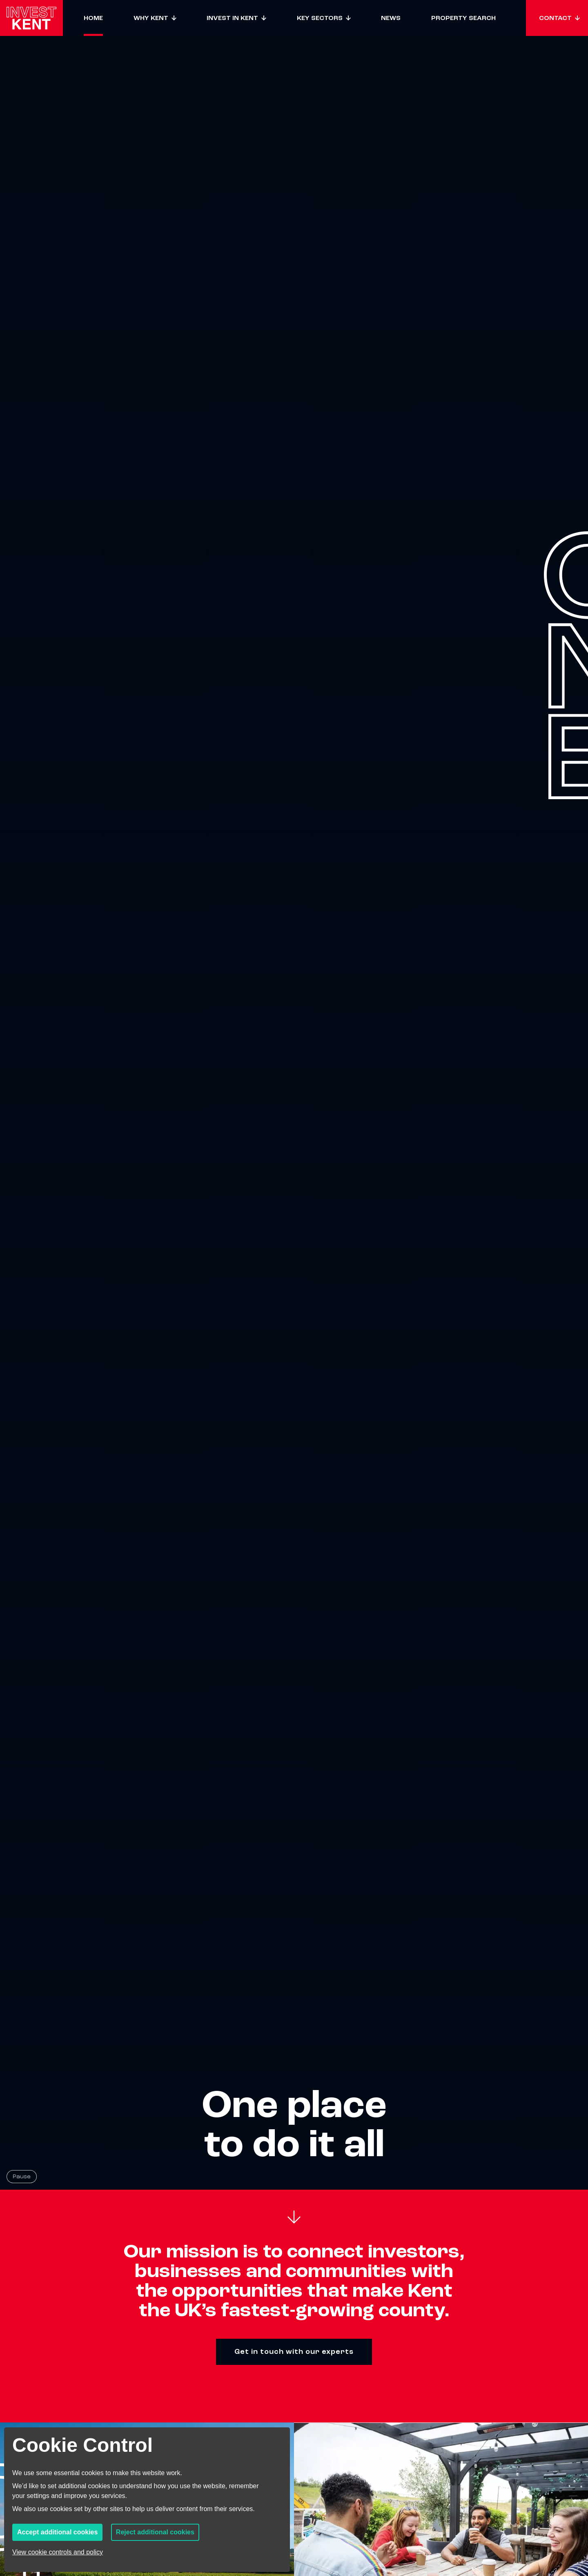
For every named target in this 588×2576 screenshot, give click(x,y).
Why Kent (151, 18)
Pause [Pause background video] (22, 2176)
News (391, 18)
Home (93, 18)
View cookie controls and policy (57, 2552)
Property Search (463, 18)
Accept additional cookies (57, 2532)
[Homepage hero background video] (294, 1095)
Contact (555, 18)
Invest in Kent (232, 18)
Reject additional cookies (155, 2532)
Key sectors (320, 18)
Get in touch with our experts (294, 2351)
